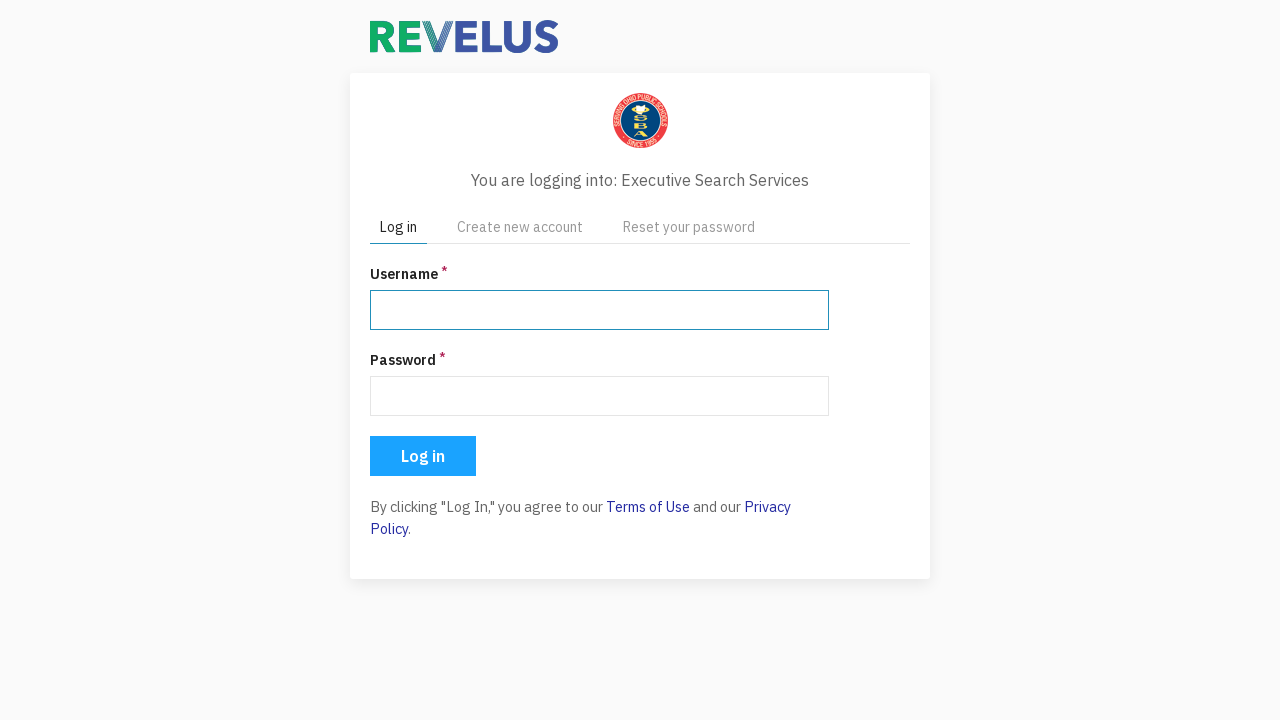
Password (407, 359)
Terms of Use (648, 506)
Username (408, 273)
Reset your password (689, 227)
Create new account (520, 227)
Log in (398, 227)
